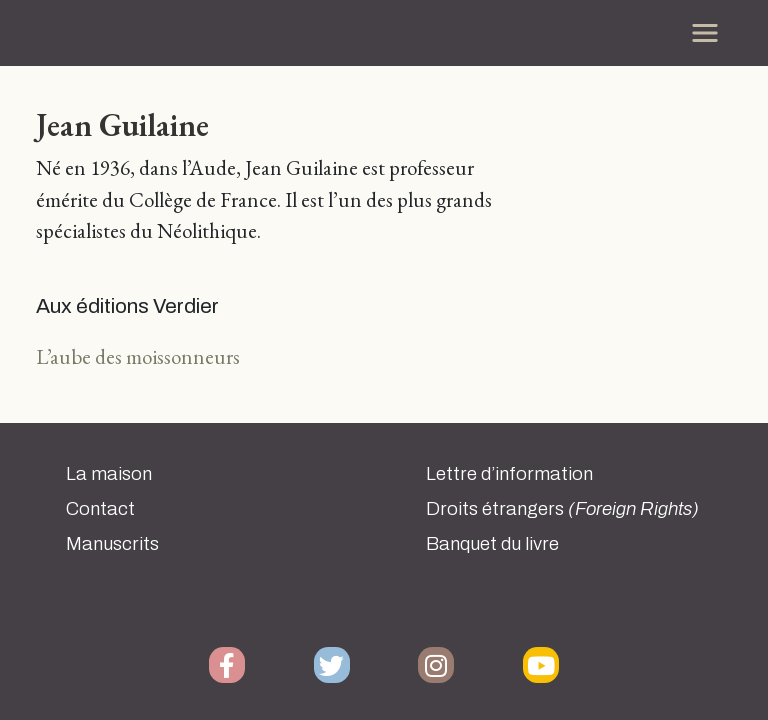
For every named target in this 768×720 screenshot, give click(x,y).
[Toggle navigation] (705, 33)
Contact (100, 509)
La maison (109, 474)
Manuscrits (112, 544)
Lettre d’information (509, 474)
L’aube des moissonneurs (138, 356)
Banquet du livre (492, 544)
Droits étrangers (562, 509)
